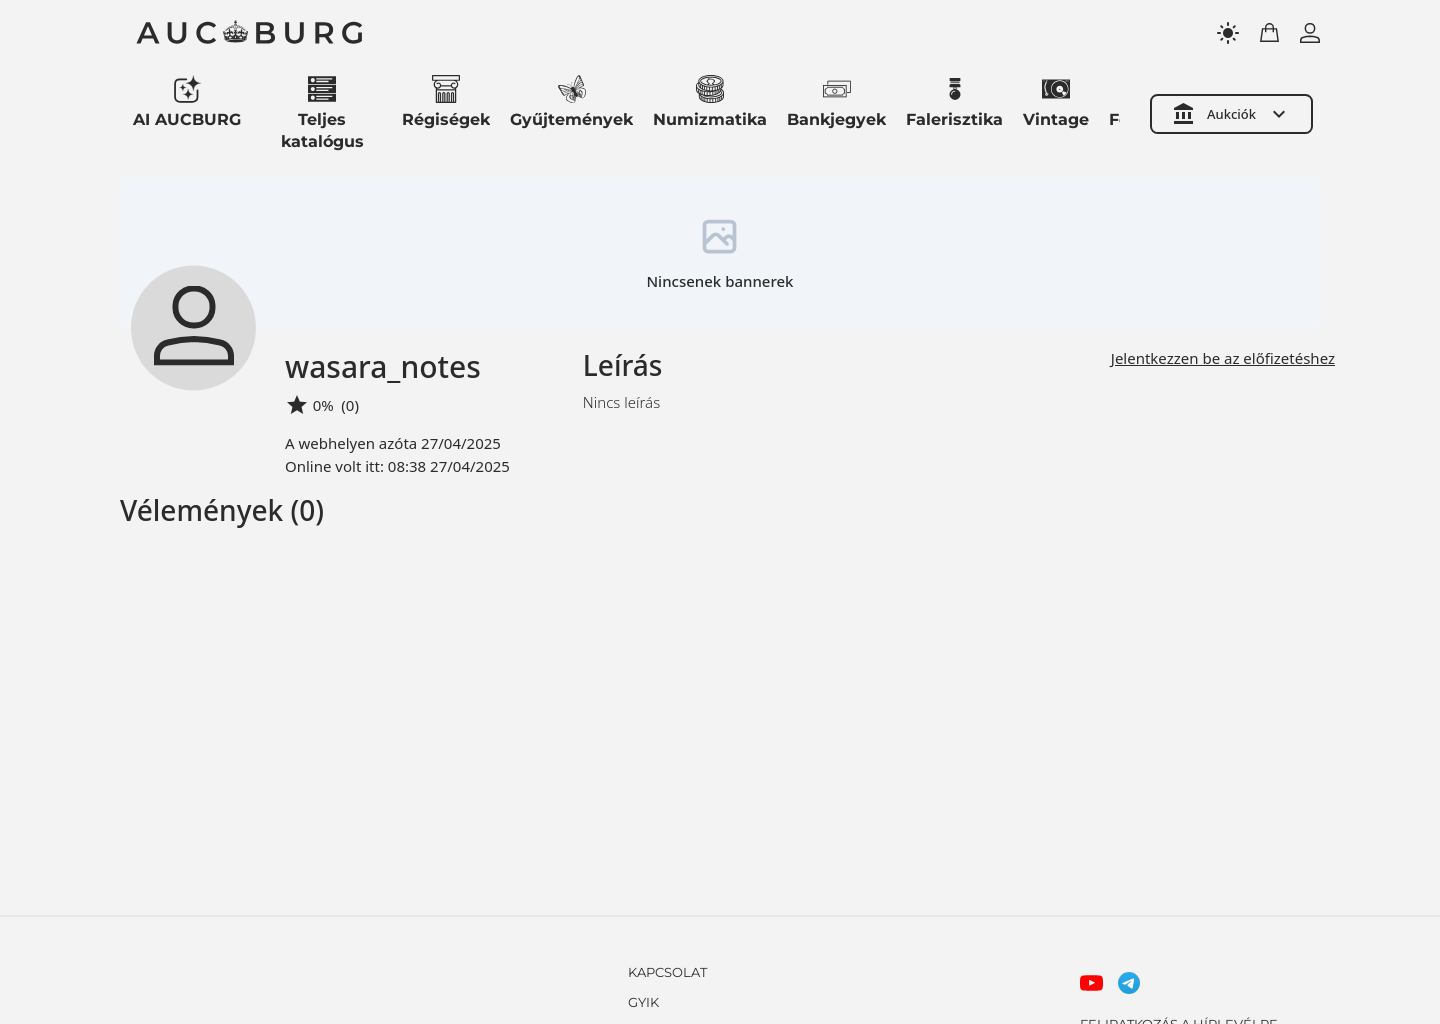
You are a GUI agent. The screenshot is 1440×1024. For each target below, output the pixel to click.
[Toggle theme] (1228, 33)
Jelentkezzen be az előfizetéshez (1223, 358)
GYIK (643, 1002)
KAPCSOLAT (667, 972)
